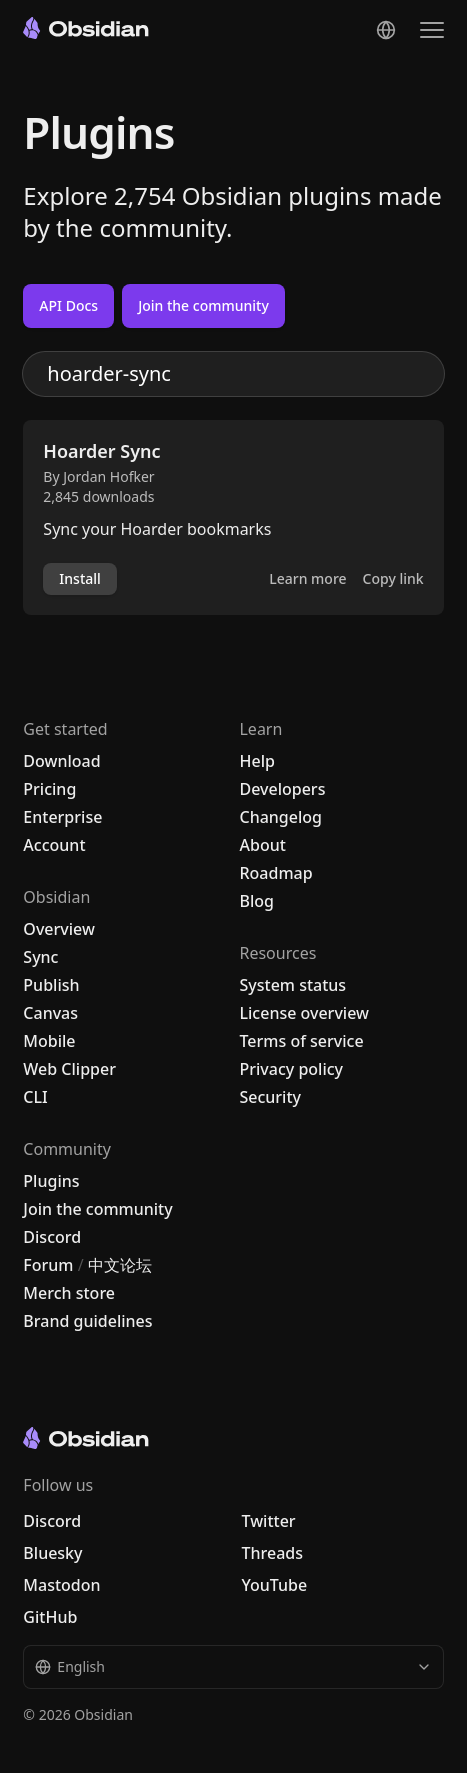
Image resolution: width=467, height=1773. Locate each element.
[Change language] (386, 30)
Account (54, 845)
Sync (40, 957)
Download (61, 761)
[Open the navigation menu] (432, 30)
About (262, 845)
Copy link (393, 578)
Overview (58, 929)
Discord (52, 1237)
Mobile (49, 1041)
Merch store (69, 1293)
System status (292, 985)
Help (256, 761)
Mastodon (61, 1585)
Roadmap (275, 873)
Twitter (268, 1521)
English (233, 1666)
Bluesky (52, 1553)
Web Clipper (69, 1069)
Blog (256, 901)
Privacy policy (291, 1069)
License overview (303, 1013)
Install (79, 578)
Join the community (203, 305)
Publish (51, 985)
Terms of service (301, 1041)
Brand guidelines (87, 1321)
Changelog (280, 817)
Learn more (307, 578)
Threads (272, 1553)
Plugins (51, 1181)
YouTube (274, 1585)
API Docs (68, 305)
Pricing (49, 789)
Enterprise (62, 817)
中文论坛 (120, 1265)
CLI (35, 1097)
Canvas (50, 1013)
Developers (282, 789)
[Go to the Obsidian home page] (86, 28)
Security (270, 1097)
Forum (48, 1265)
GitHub (50, 1617)
